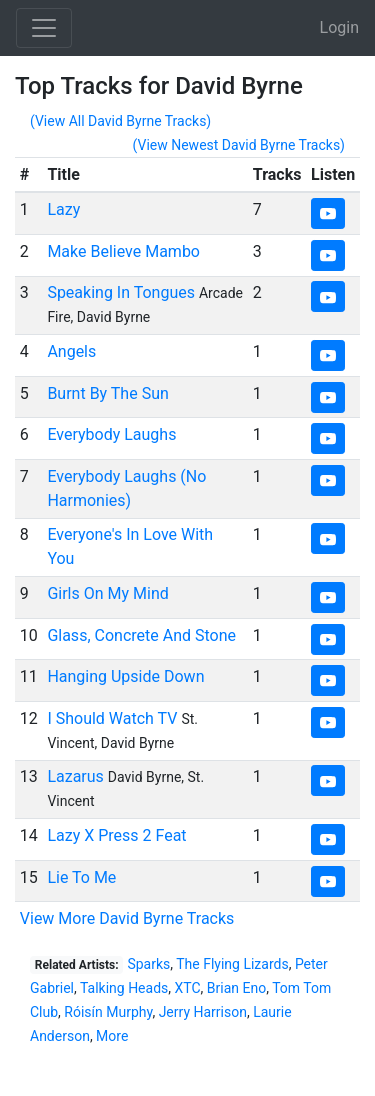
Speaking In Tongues (121, 292)
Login (339, 27)
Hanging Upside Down (125, 676)
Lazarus (75, 776)
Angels (71, 351)
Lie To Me (81, 877)
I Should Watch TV (112, 718)
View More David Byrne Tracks (127, 918)
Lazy (63, 209)
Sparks (148, 964)
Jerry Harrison (203, 1012)
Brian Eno (236, 988)
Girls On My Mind (107, 593)
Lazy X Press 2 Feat (116, 835)
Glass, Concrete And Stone (141, 635)
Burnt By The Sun (107, 393)
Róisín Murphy (108, 1012)
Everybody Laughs (111, 434)
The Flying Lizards (232, 964)
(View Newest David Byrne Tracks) (239, 145)
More (112, 1036)
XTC (188, 988)
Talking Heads (124, 988)
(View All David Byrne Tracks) (120, 121)
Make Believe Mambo (123, 251)
